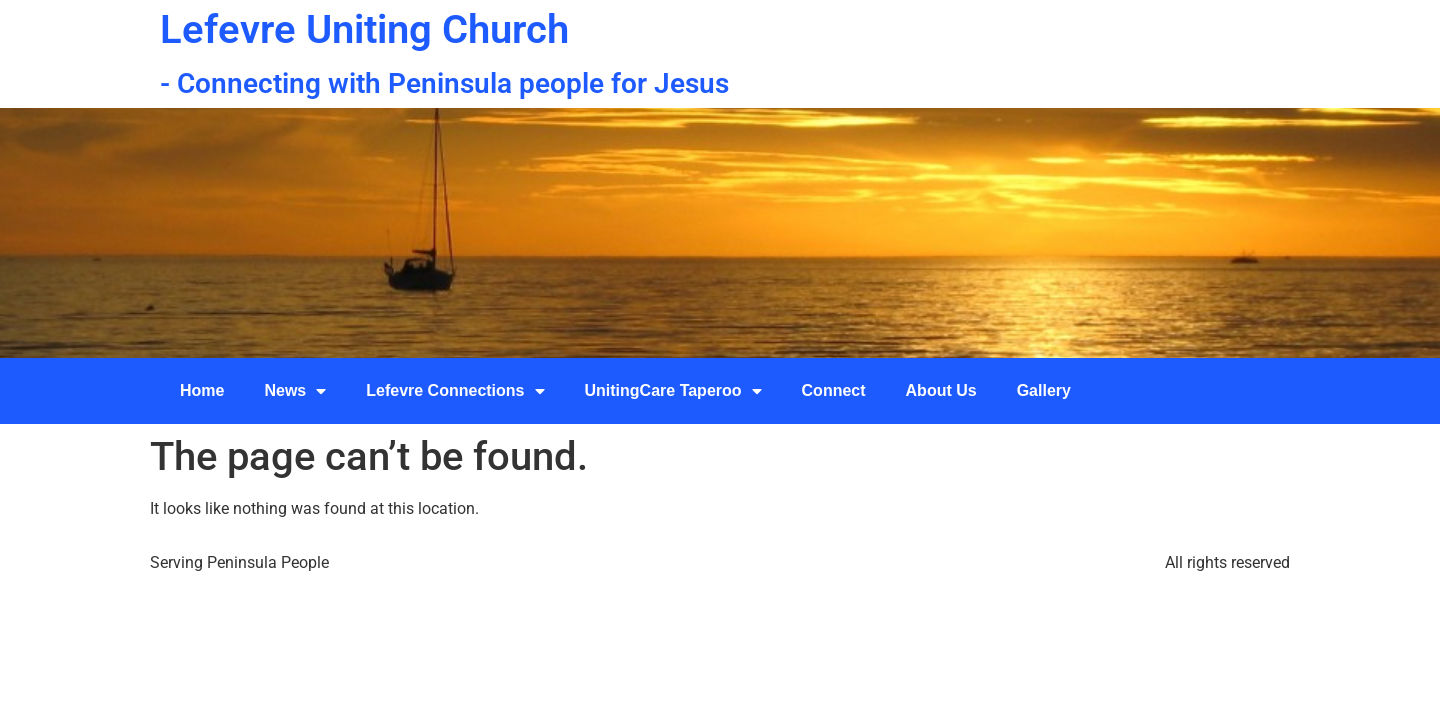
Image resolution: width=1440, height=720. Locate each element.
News (295, 391)
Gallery (1044, 390)
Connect (834, 390)
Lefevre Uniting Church (364, 29)
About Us (941, 390)
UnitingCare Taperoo (673, 391)
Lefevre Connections (455, 391)
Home (202, 390)
